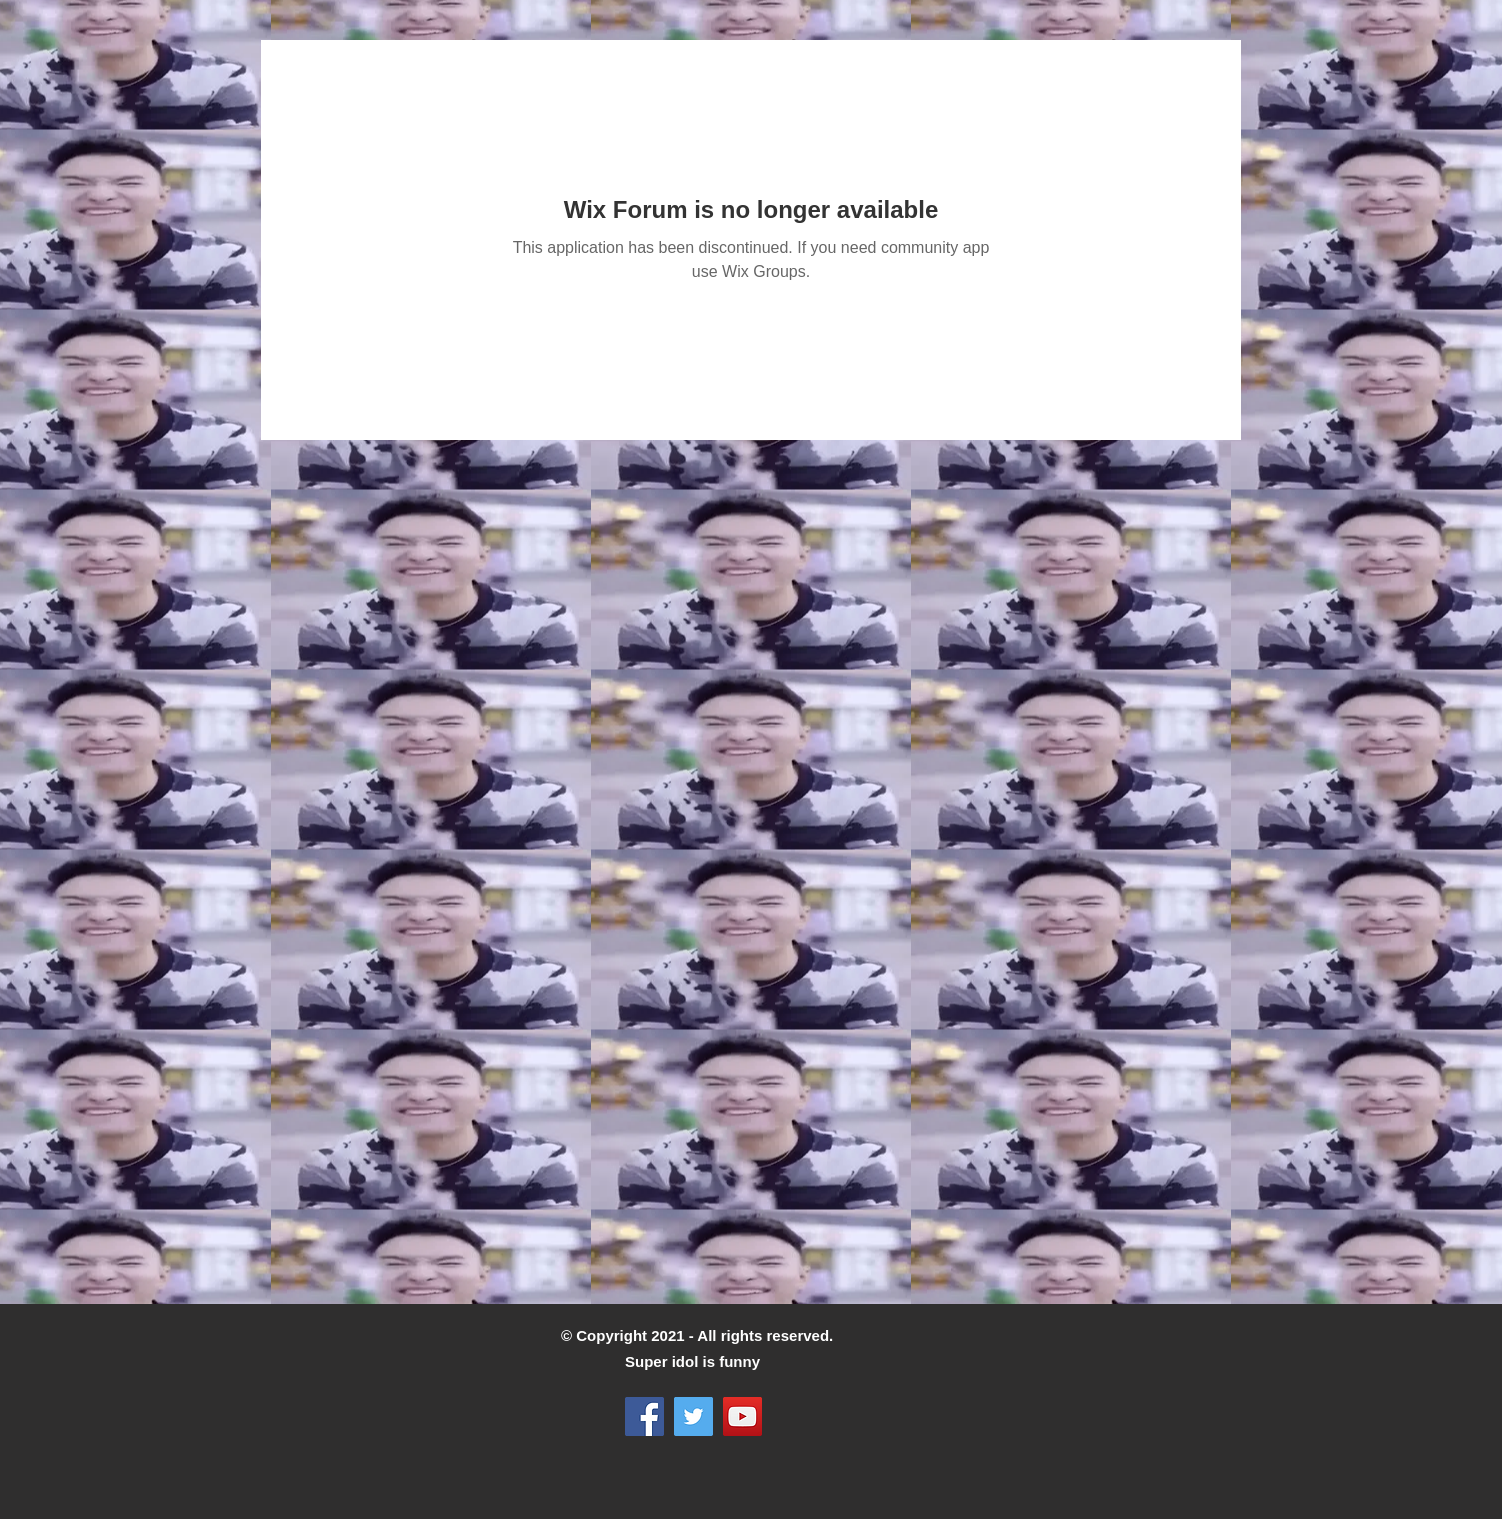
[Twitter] (693, 1416)
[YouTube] (742, 1416)
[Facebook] (644, 1416)
